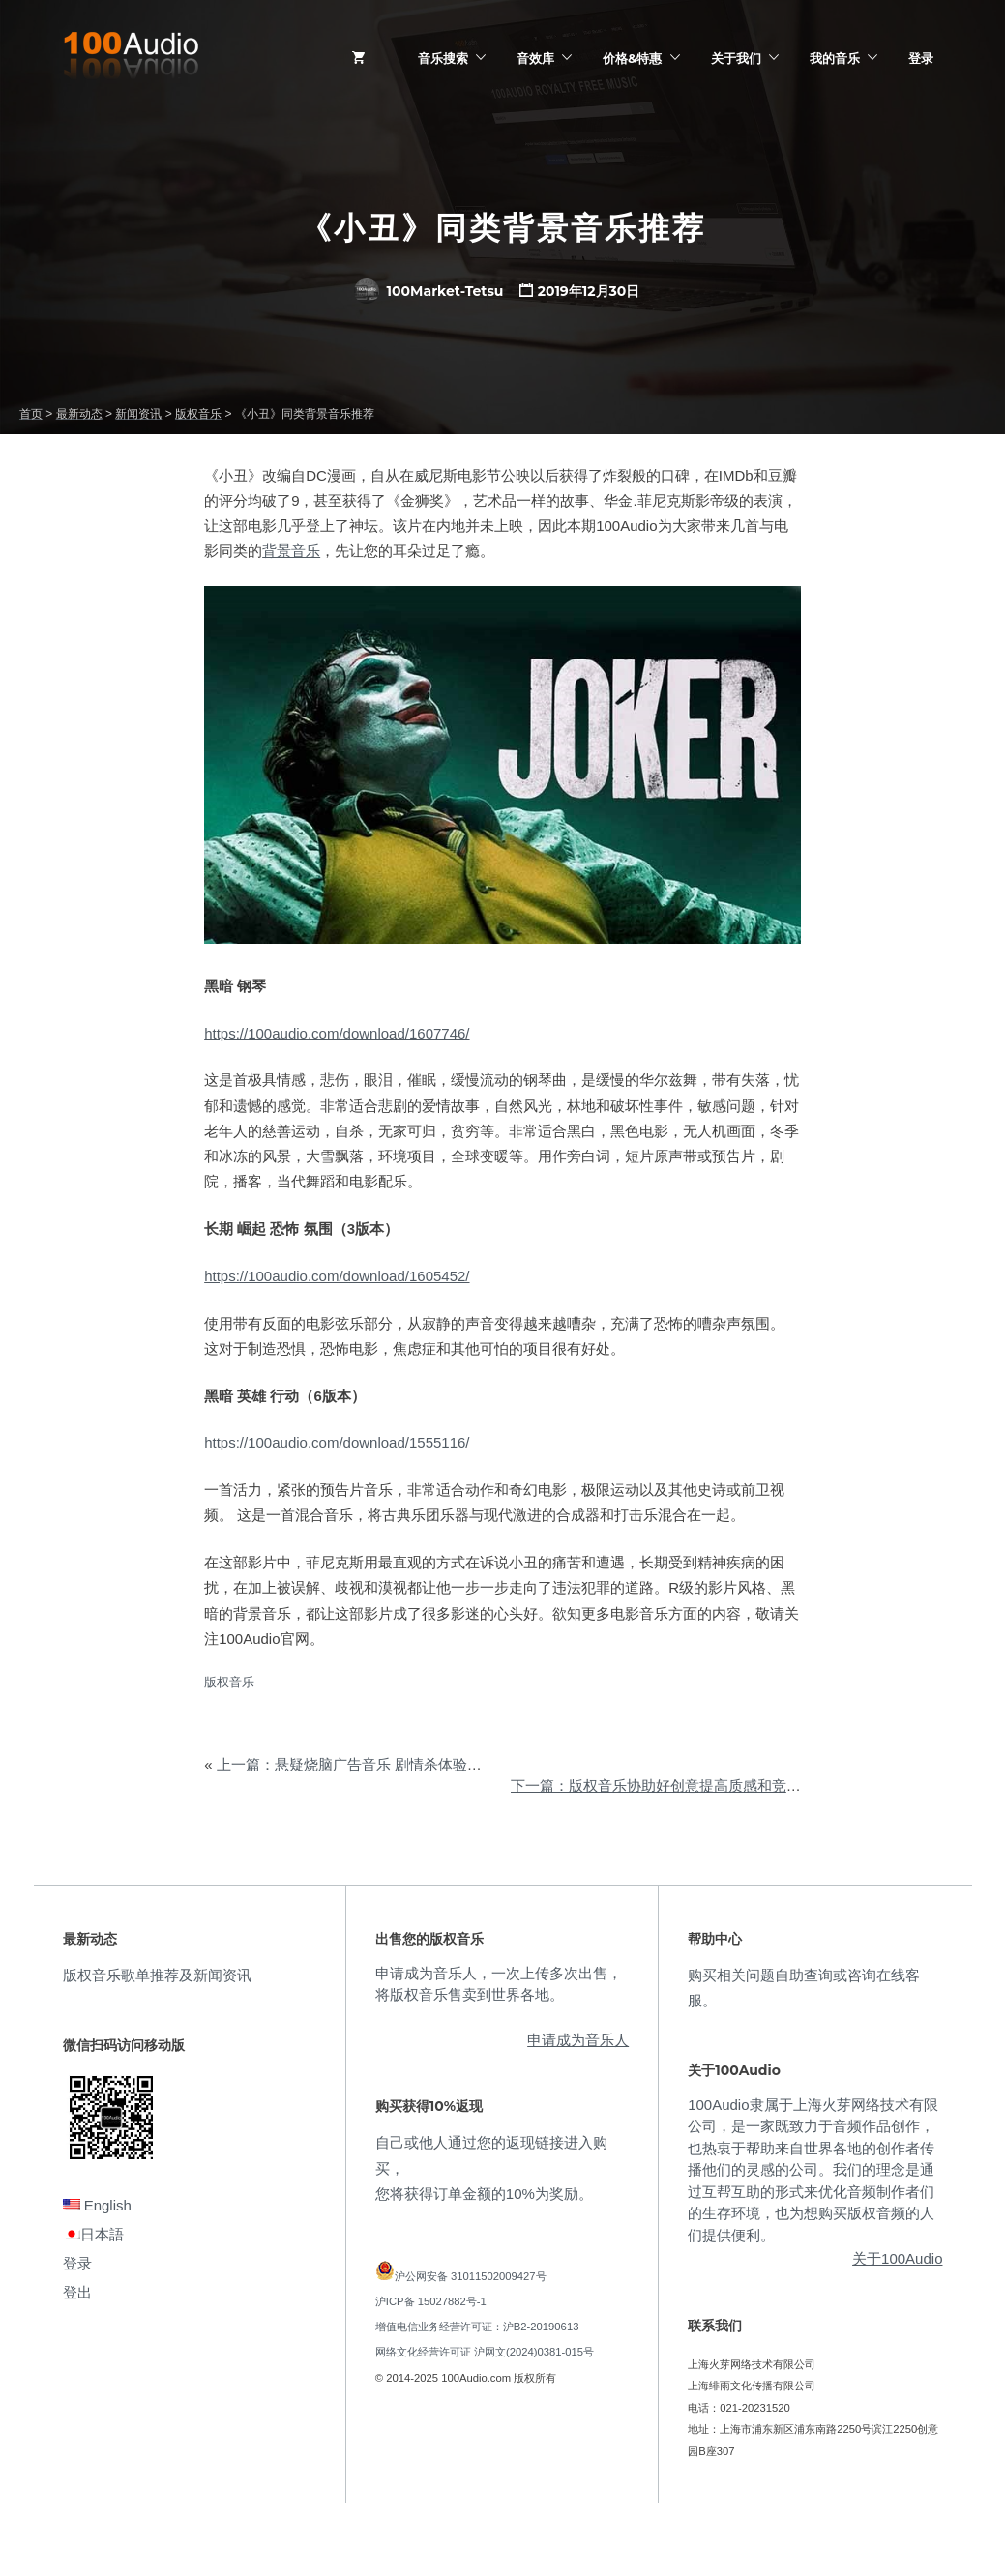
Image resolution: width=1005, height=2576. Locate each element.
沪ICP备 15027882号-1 (431, 2301)
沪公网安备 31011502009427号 (471, 2276)
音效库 (535, 58)
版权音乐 (229, 1682)
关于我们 (736, 58)
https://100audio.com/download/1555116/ (336, 1442)
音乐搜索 (443, 58)
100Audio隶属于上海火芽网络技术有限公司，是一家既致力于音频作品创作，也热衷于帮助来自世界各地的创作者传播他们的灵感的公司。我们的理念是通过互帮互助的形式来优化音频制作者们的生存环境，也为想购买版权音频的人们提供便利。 (812, 2169)
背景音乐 (291, 550)
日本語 (93, 2234)
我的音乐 (835, 58)
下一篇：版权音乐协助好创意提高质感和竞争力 (663, 1785)
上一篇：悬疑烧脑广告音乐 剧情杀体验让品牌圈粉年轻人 (400, 1764)
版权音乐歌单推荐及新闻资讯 (157, 1975)
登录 (920, 58)
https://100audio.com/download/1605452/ (336, 1276)
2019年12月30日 (589, 291)
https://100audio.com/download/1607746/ (336, 1033)
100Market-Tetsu (429, 291)
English (97, 2205)
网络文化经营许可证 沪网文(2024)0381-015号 (484, 2351)
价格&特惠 (632, 58)
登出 (77, 2292)
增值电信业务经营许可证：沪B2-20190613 (477, 2326)
